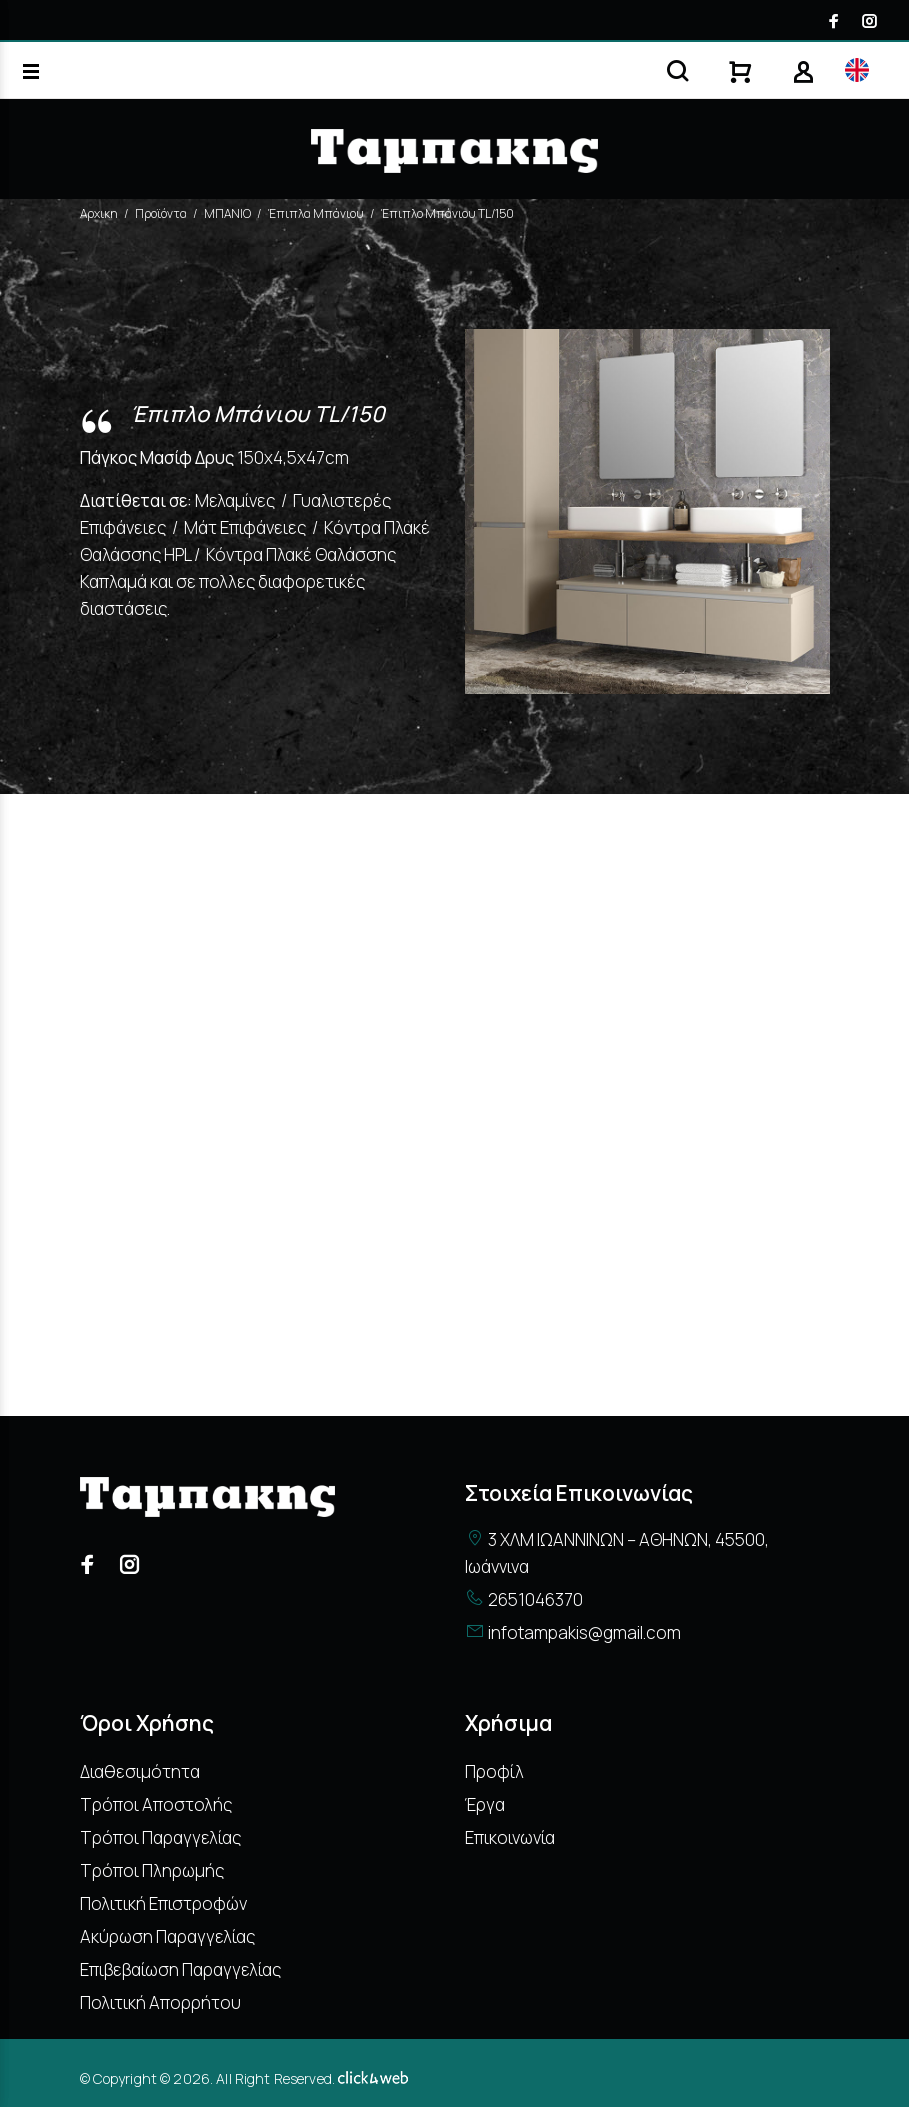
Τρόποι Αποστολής (156, 1804)
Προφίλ (494, 1771)
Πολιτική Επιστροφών (163, 1903)
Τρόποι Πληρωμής (152, 1870)
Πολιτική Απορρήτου (160, 2002)
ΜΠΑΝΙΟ (227, 213)
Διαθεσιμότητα (140, 1771)
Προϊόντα (161, 213)
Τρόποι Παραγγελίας (160, 1837)
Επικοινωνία (510, 1837)
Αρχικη (99, 213)
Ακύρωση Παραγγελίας (167, 1936)
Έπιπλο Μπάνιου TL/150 (447, 213)
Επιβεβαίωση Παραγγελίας (180, 1969)
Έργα (485, 1804)
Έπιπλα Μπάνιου (316, 213)
